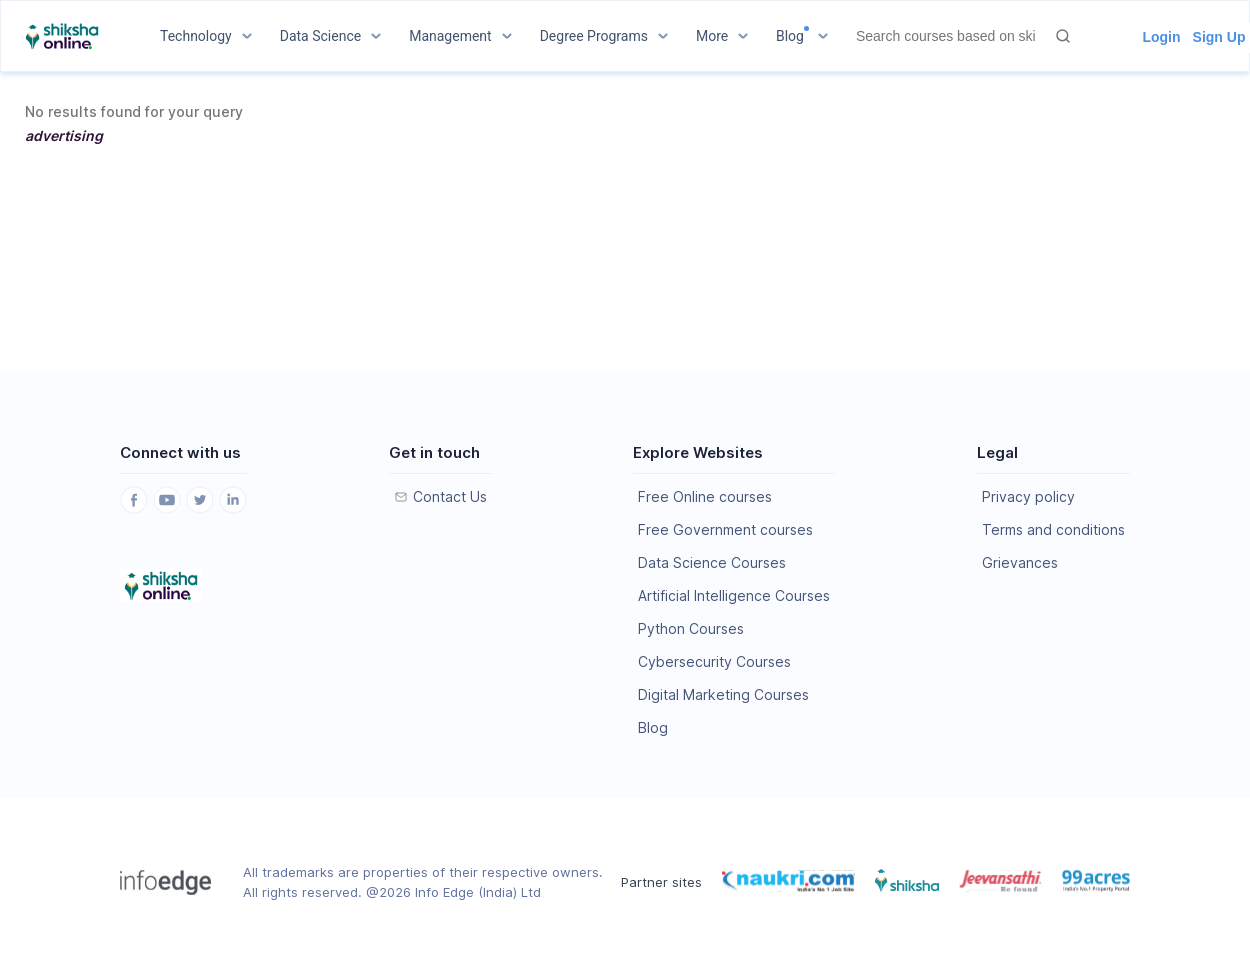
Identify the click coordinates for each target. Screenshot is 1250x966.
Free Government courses (725, 529)
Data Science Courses (712, 562)
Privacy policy (1028, 496)
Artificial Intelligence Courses (734, 595)
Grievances (1020, 562)
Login (1161, 37)
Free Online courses (705, 496)
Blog (653, 727)
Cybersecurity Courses (714, 661)
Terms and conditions (1053, 529)
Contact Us (450, 496)
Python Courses (691, 628)
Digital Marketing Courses (723, 694)
